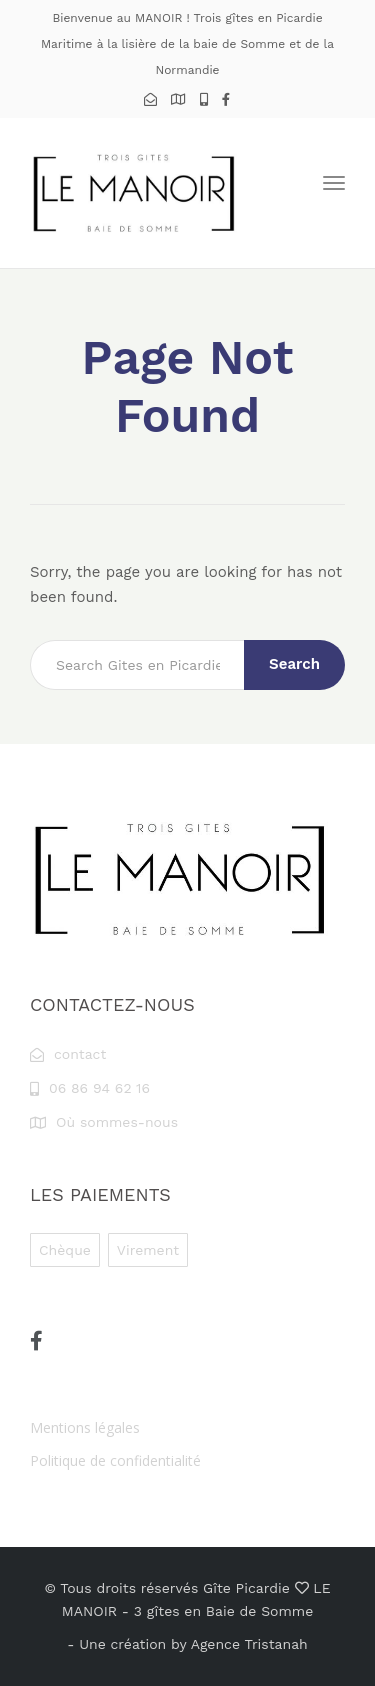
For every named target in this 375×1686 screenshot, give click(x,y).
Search (294, 664)
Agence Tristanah (249, 1644)
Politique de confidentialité (115, 1460)
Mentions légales (85, 1427)
